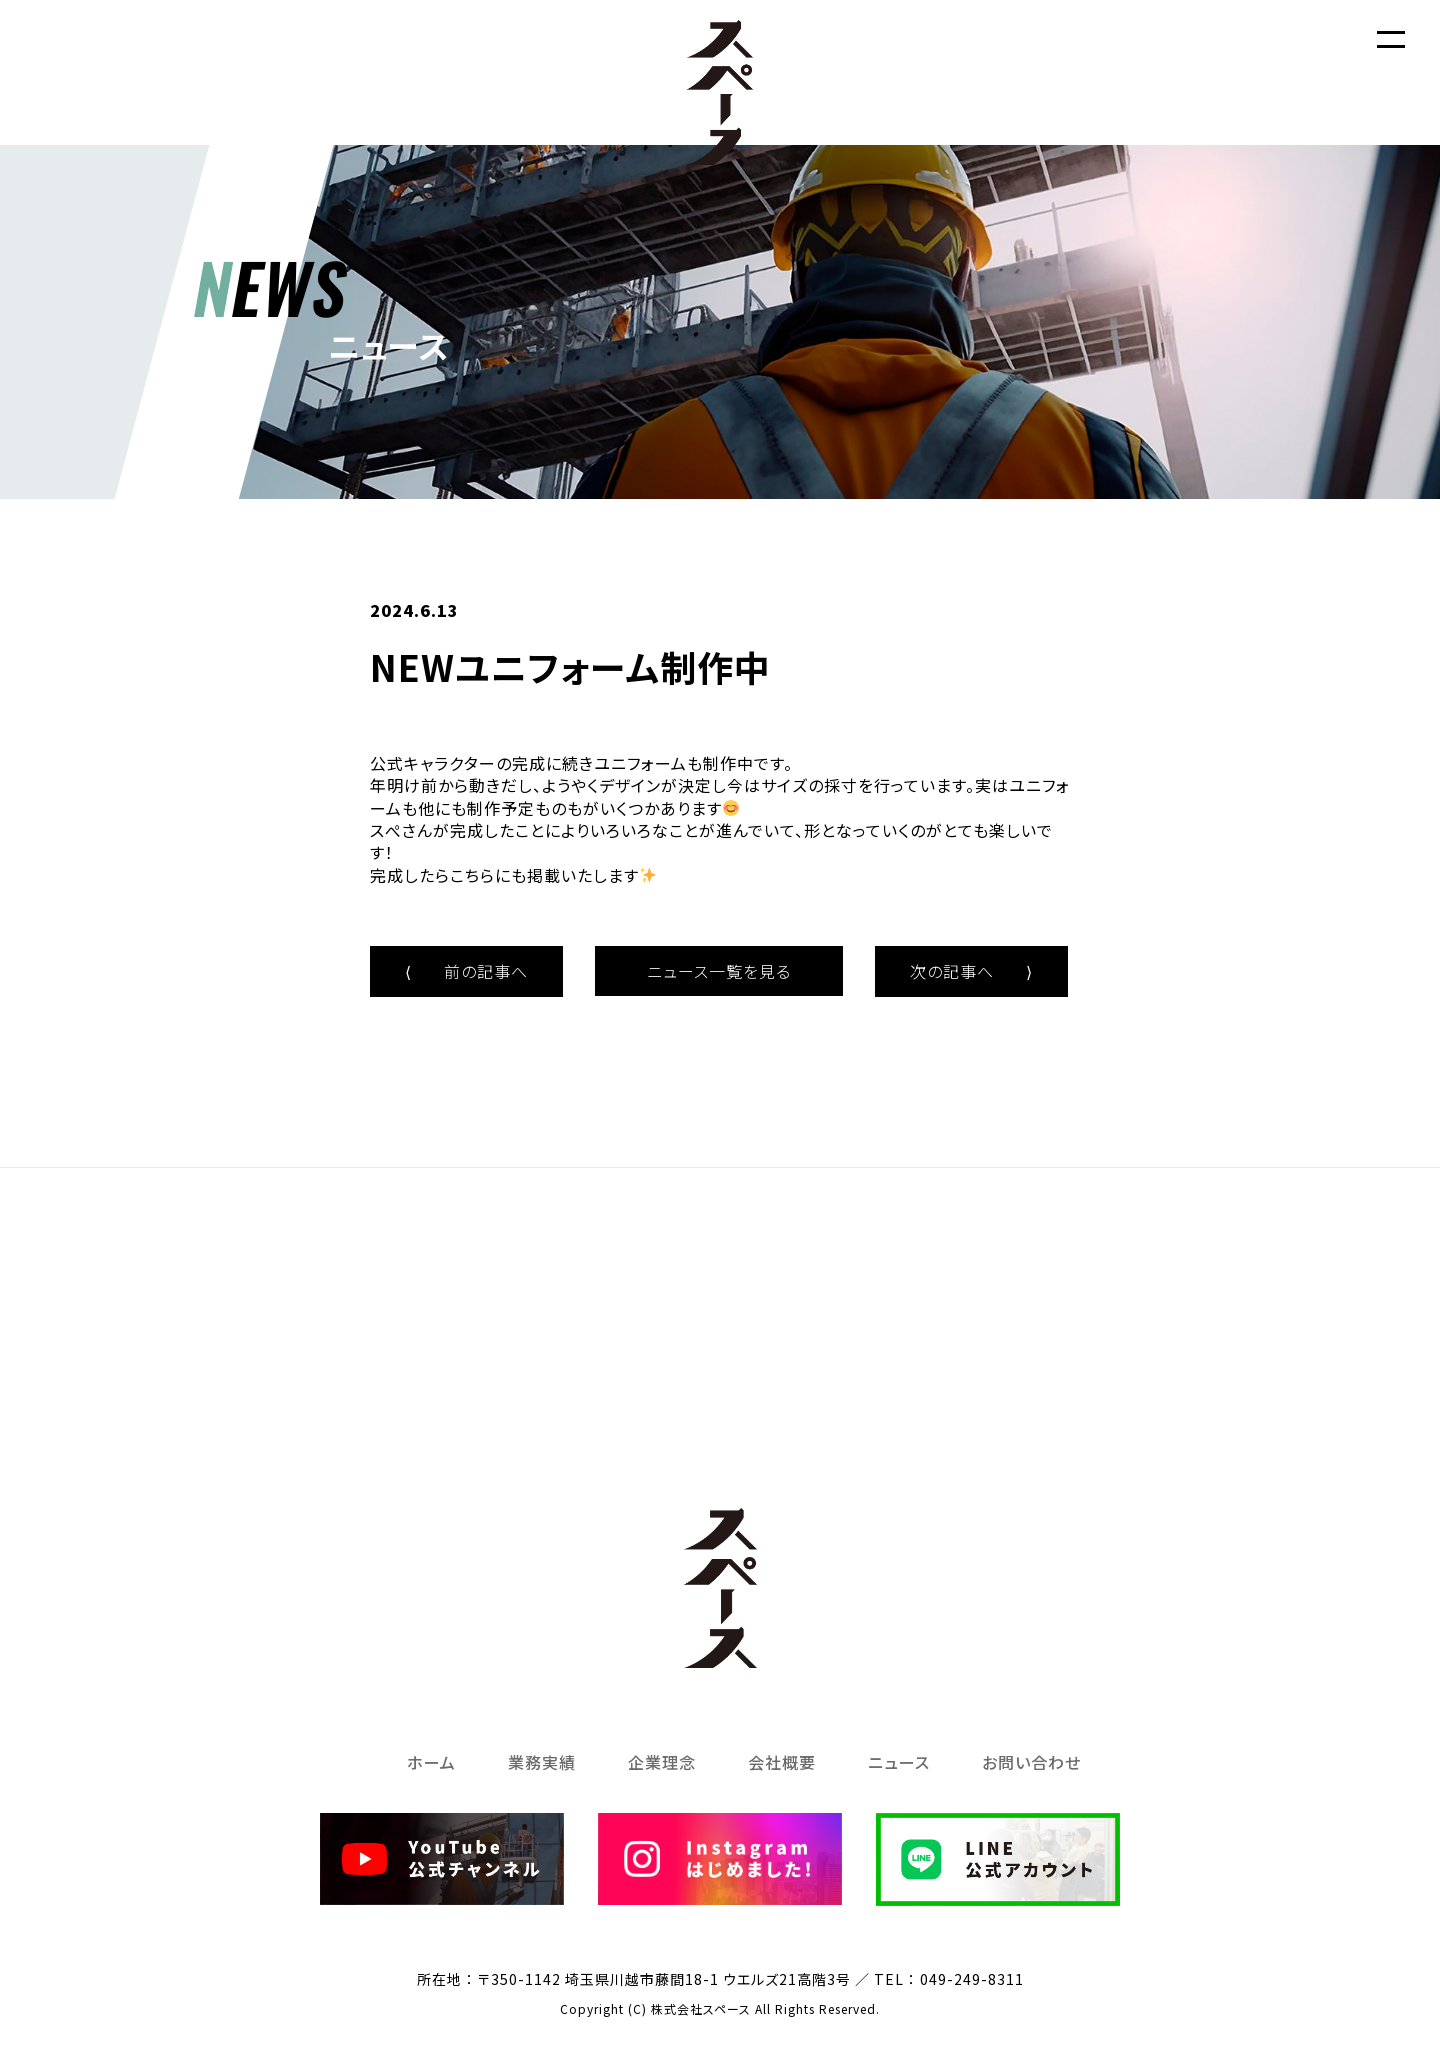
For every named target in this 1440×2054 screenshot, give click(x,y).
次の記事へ (971, 971)
